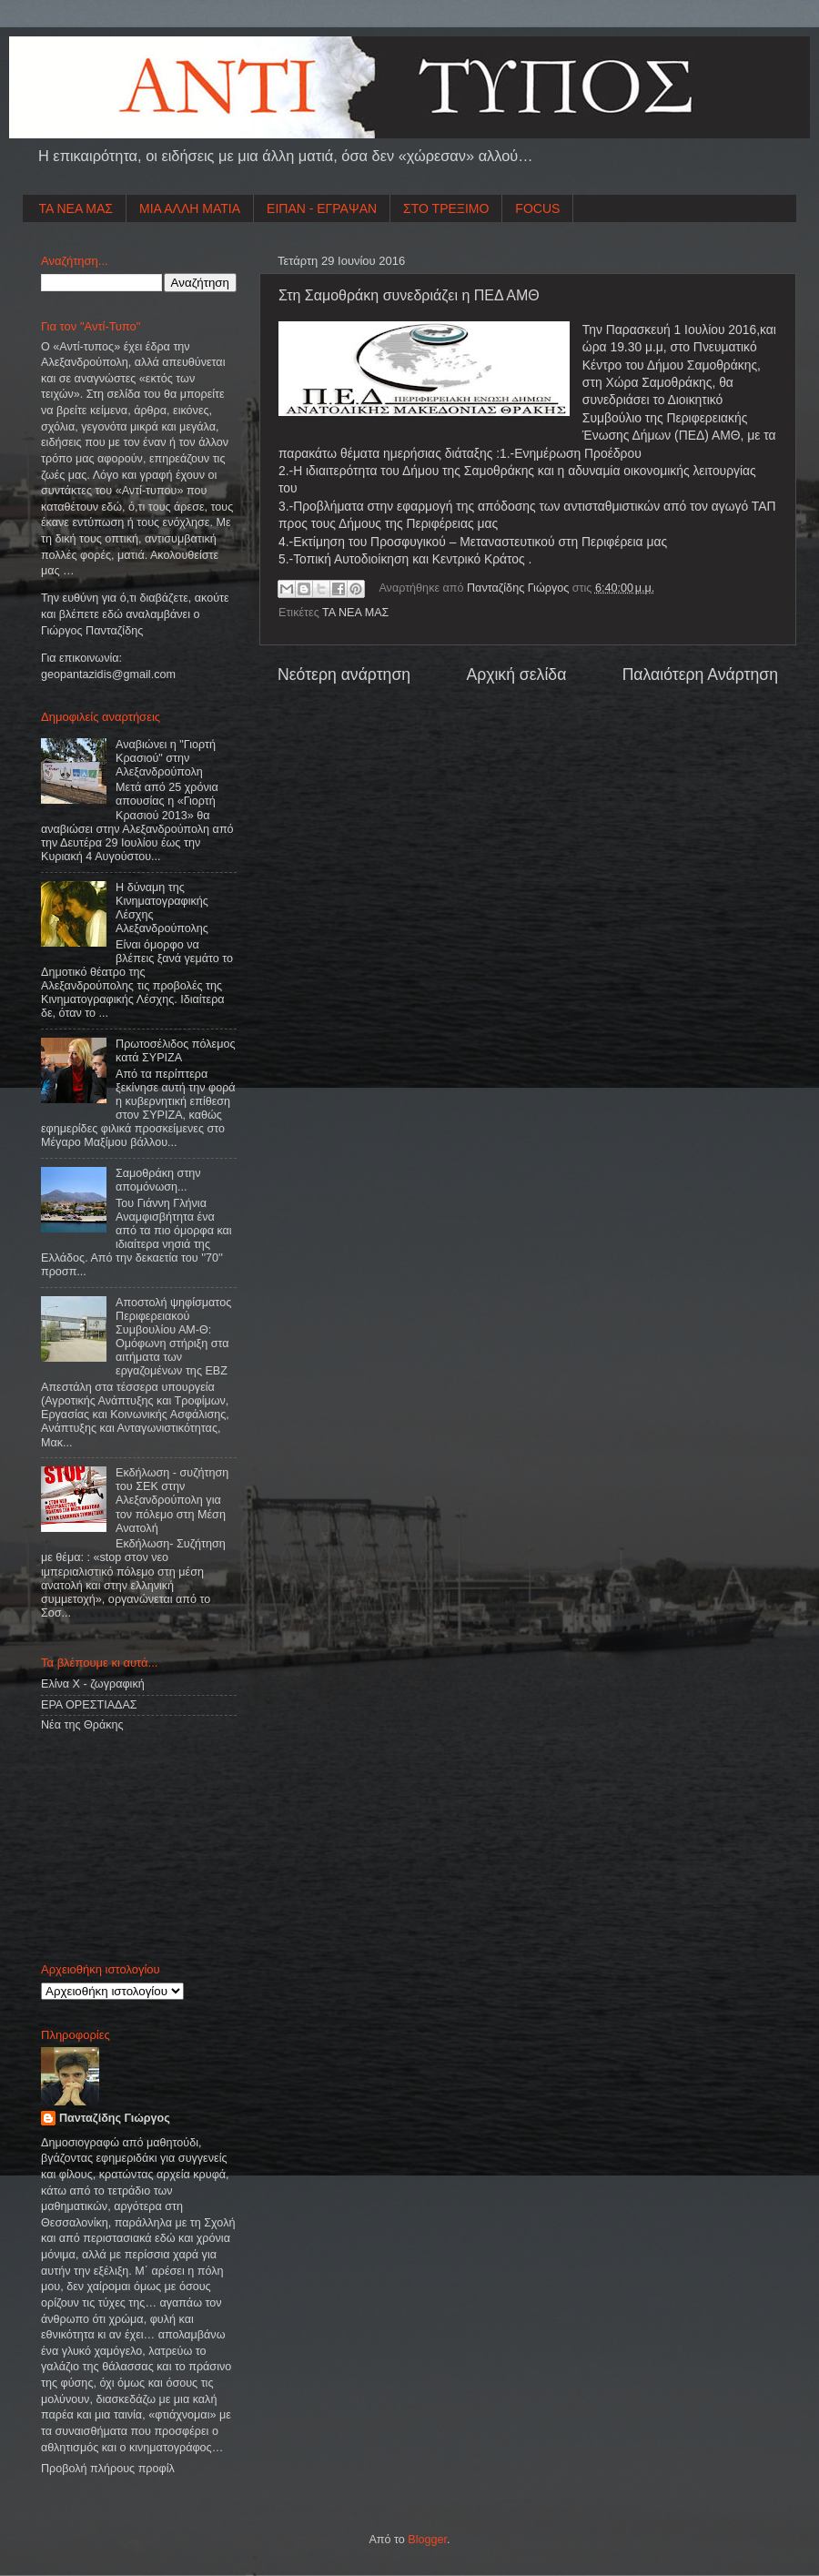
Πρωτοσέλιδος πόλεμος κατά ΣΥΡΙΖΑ (175, 1051)
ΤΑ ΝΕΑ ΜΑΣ (76, 208)
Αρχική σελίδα (516, 674)
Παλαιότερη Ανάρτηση (700, 674)
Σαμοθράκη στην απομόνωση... (158, 1180)
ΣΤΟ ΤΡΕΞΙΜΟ (446, 208)
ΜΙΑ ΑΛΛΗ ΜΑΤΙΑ (189, 208)
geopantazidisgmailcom (108, 674)
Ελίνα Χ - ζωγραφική (93, 1684)
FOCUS (537, 208)
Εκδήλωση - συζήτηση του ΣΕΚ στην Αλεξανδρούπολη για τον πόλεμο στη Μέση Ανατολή (172, 1500)
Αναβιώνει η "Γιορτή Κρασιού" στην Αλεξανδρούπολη (166, 758)
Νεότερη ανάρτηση (344, 674)
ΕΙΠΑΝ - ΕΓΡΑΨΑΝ (322, 208)
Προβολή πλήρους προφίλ (108, 2468)
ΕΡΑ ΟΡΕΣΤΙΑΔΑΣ (89, 1705)
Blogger (427, 2539)
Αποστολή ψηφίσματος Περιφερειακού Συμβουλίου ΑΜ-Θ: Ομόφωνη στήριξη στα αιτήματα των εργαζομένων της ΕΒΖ (173, 1337)
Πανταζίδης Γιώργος (519, 588)
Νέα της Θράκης (82, 1725)
